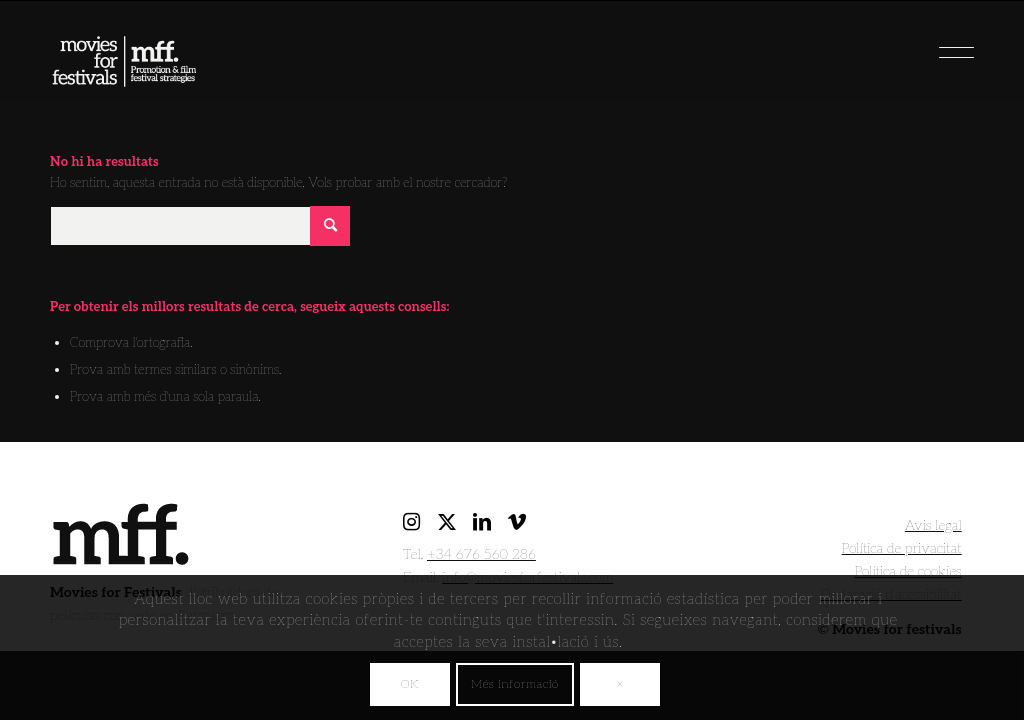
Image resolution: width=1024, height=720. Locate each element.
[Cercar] (200, 226)
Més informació (515, 684)
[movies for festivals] (124, 55)
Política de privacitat (902, 548)
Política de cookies (908, 571)
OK (410, 684)
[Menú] (924, 45)
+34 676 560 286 (481, 554)
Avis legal (933, 525)
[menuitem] (924, 45)
